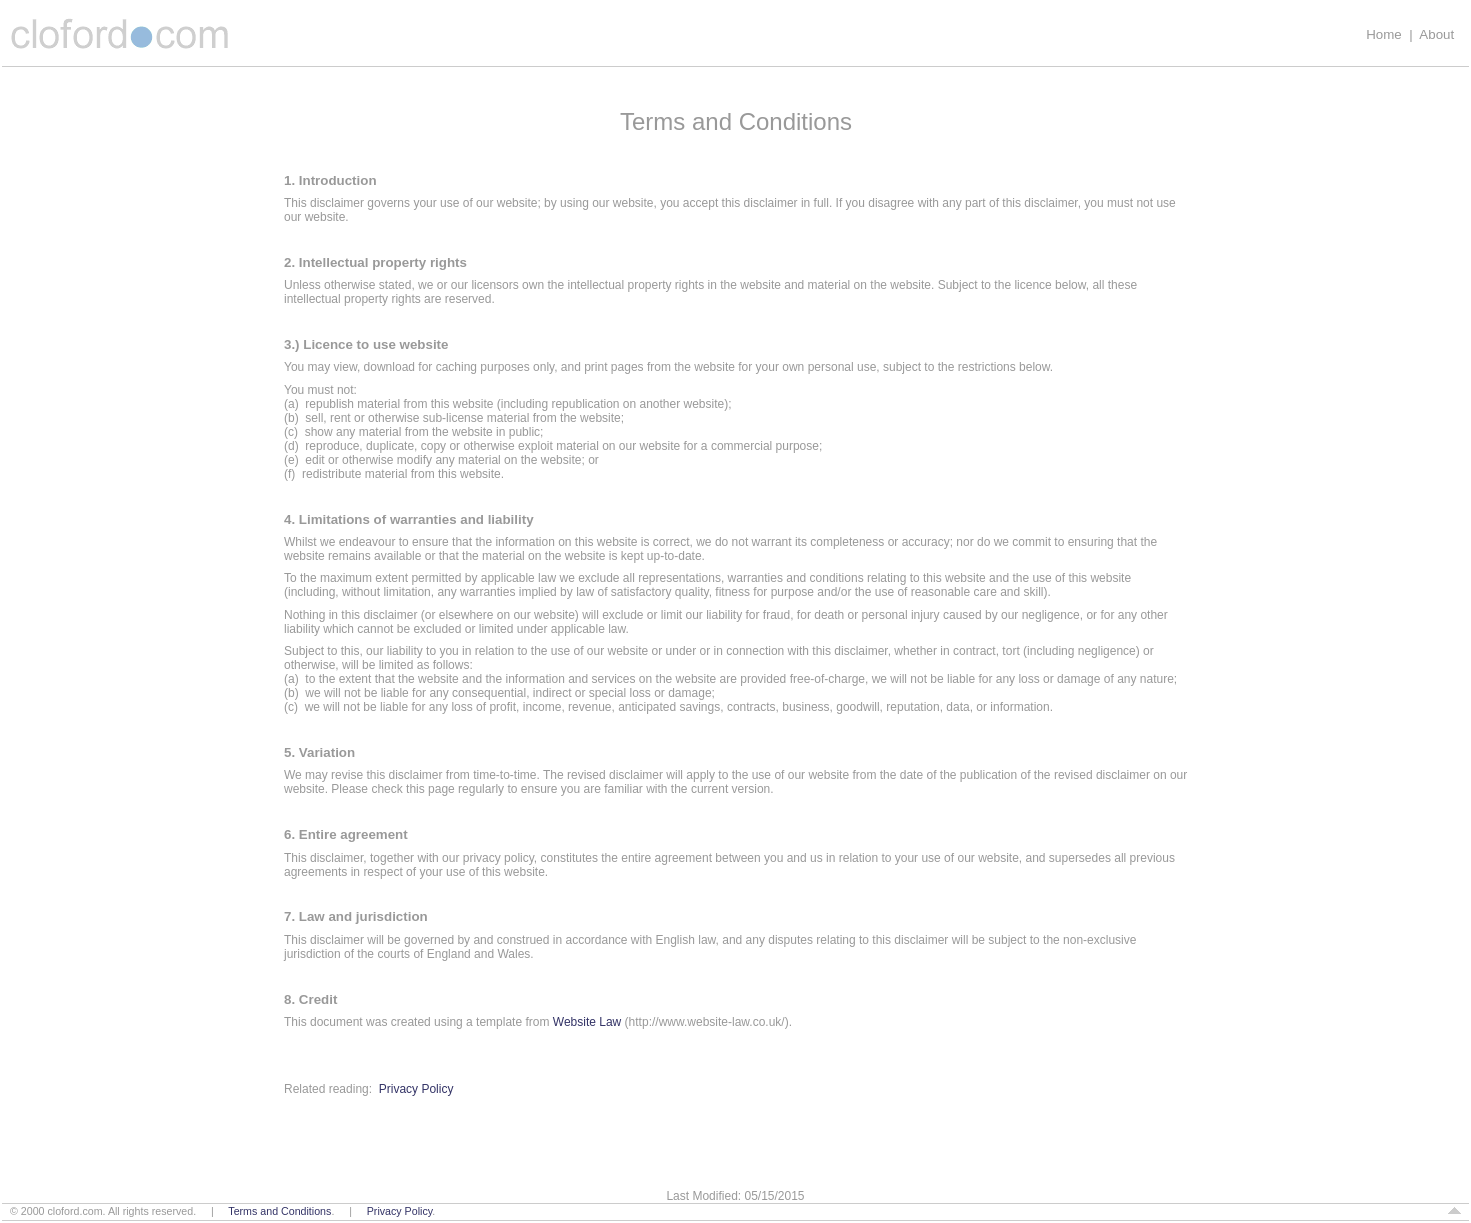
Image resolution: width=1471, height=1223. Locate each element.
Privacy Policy (416, 1089)
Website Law (587, 1022)
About (1436, 34)
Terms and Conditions (279, 1211)
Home (1384, 34)
